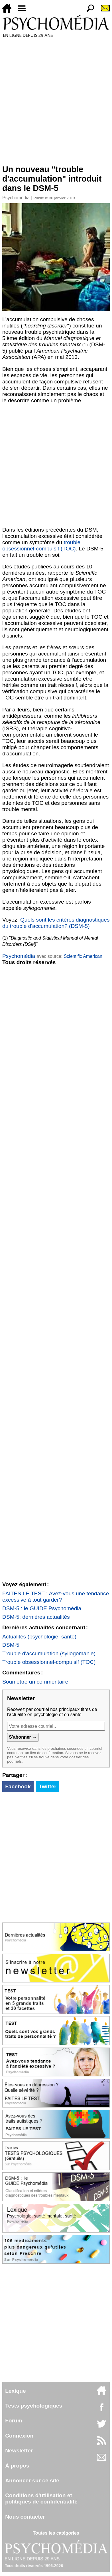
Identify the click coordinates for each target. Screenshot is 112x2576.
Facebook (18, 1786)
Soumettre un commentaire (35, 1682)
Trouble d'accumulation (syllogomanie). (49, 1653)
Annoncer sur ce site (32, 2481)
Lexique (15, 2391)
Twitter (47, 1786)
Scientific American (83, 956)
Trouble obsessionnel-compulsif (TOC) (48, 1662)
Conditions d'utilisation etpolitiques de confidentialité (41, 2498)
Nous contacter (25, 2517)
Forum (13, 2421)
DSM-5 (10, 1645)
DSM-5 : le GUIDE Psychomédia (41, 1608)
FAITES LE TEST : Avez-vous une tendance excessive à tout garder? (55, 1596)
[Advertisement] (56, 101)
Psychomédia (16, 197)
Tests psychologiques (33, 2406)
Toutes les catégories (56, 2533)
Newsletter (19, 2451)
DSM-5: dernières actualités (36, 1617)
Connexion (19, 2436)
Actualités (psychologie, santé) (39, 1637)
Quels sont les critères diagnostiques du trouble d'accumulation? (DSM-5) (56, 923)
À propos (17, 2466)
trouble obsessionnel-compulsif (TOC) (41, 545)
